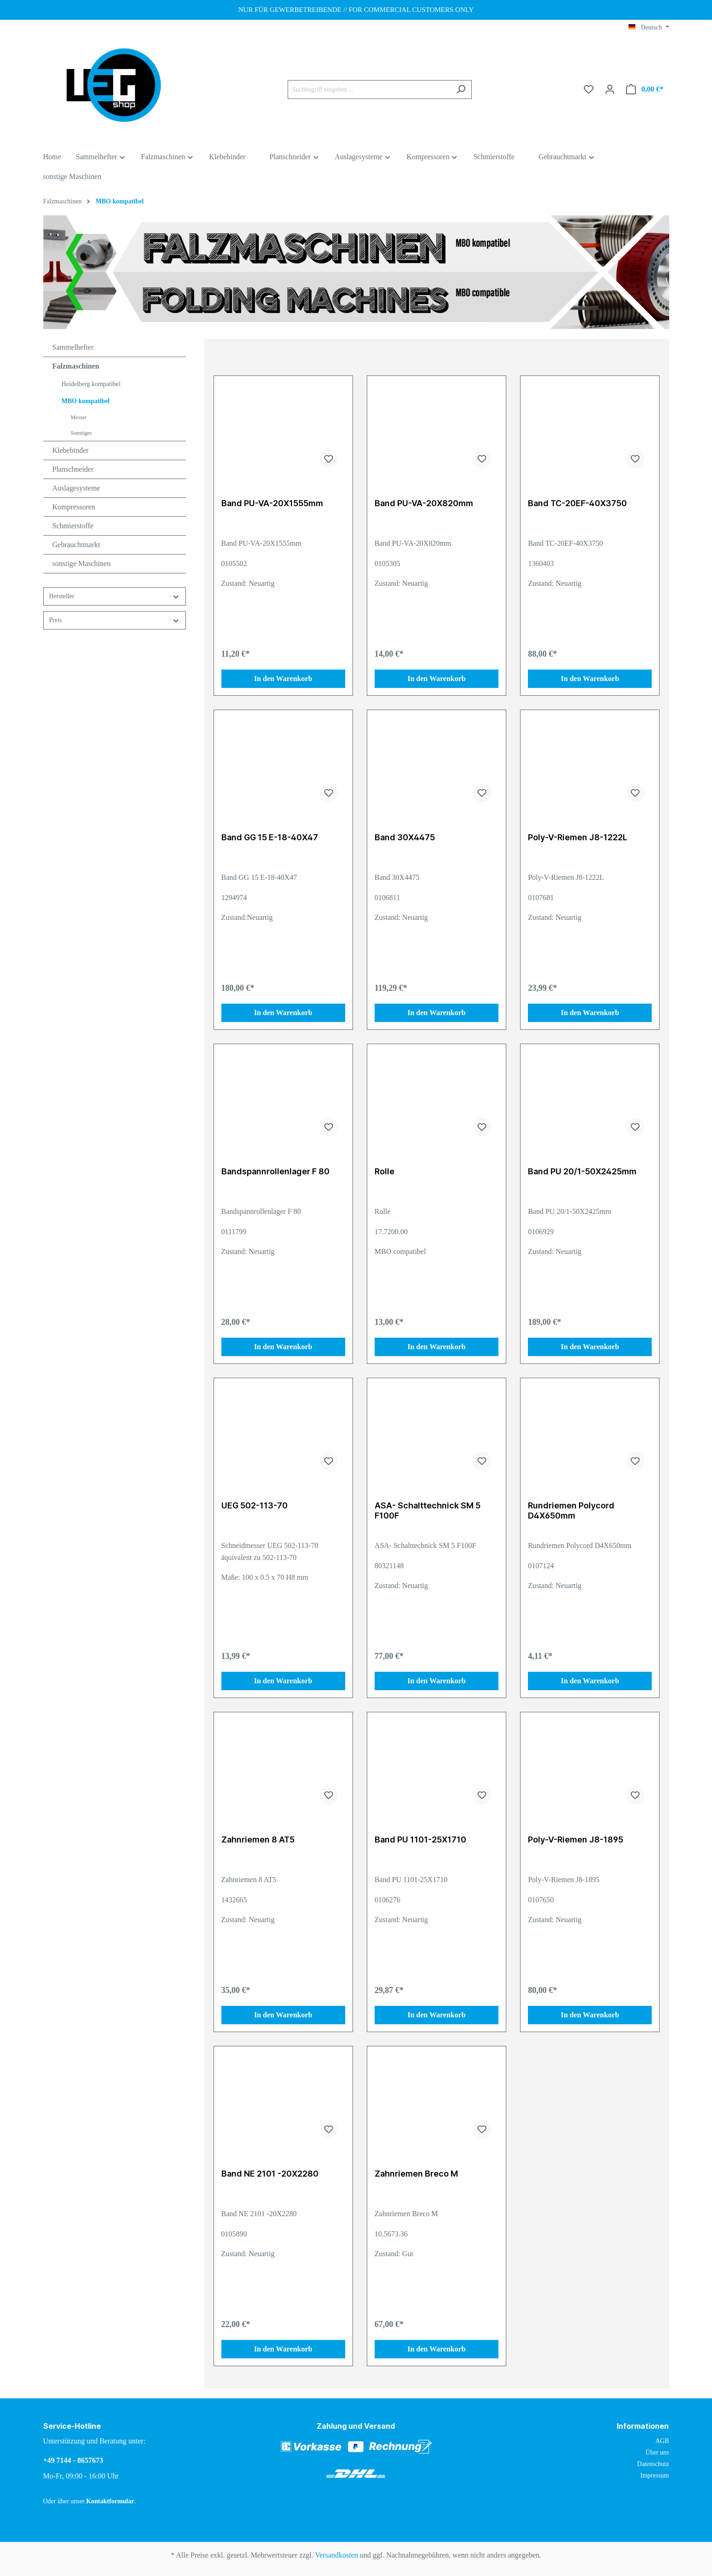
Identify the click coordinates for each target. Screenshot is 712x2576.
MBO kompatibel (86, 401)
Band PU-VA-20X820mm (424, 503)
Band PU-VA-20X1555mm (272, 503)
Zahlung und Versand (356, 2426)
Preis (114, 620)
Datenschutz (653, 2463)
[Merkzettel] (588, 89)
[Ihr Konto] (609, 89)
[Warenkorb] (644, 89)
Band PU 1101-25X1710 (420, 1839)
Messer (79, 417)
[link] (661, 2504)
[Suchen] (461, 89)
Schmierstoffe (72, 526)
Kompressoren (73, 507)
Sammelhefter (73, 347)
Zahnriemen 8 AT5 (258, 1839)
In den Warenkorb (283, 678)
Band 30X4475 (405, 837)
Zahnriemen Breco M (416, 2173)
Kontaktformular (110, 2501)
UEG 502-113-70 (254, 1505)
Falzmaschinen (75, 366)
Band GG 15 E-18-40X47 (269, 837)
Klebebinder (70, 450)
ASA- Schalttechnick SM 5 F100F (427, 1510)
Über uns (657, 2452)
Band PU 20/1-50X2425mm (582, 1171)
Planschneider (73, 469)
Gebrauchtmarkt (76, 545)
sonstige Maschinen (81, 563)
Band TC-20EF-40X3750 (577, 503)
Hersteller (114, 597)
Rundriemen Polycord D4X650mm (571, 1510)
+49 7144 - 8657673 (73, 2460)
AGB (662, 2440)
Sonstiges (81, 433)
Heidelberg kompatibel (91, 384)
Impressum (654, 2475)
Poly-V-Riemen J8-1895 (575, 1839)
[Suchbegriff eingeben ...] (369, 89)
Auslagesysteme (76, 488)
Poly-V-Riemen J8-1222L (577, 837)
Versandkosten (336, 2555)
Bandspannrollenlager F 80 (275, 1171)
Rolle (384, 1171)
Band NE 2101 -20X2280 (269, 2173)
